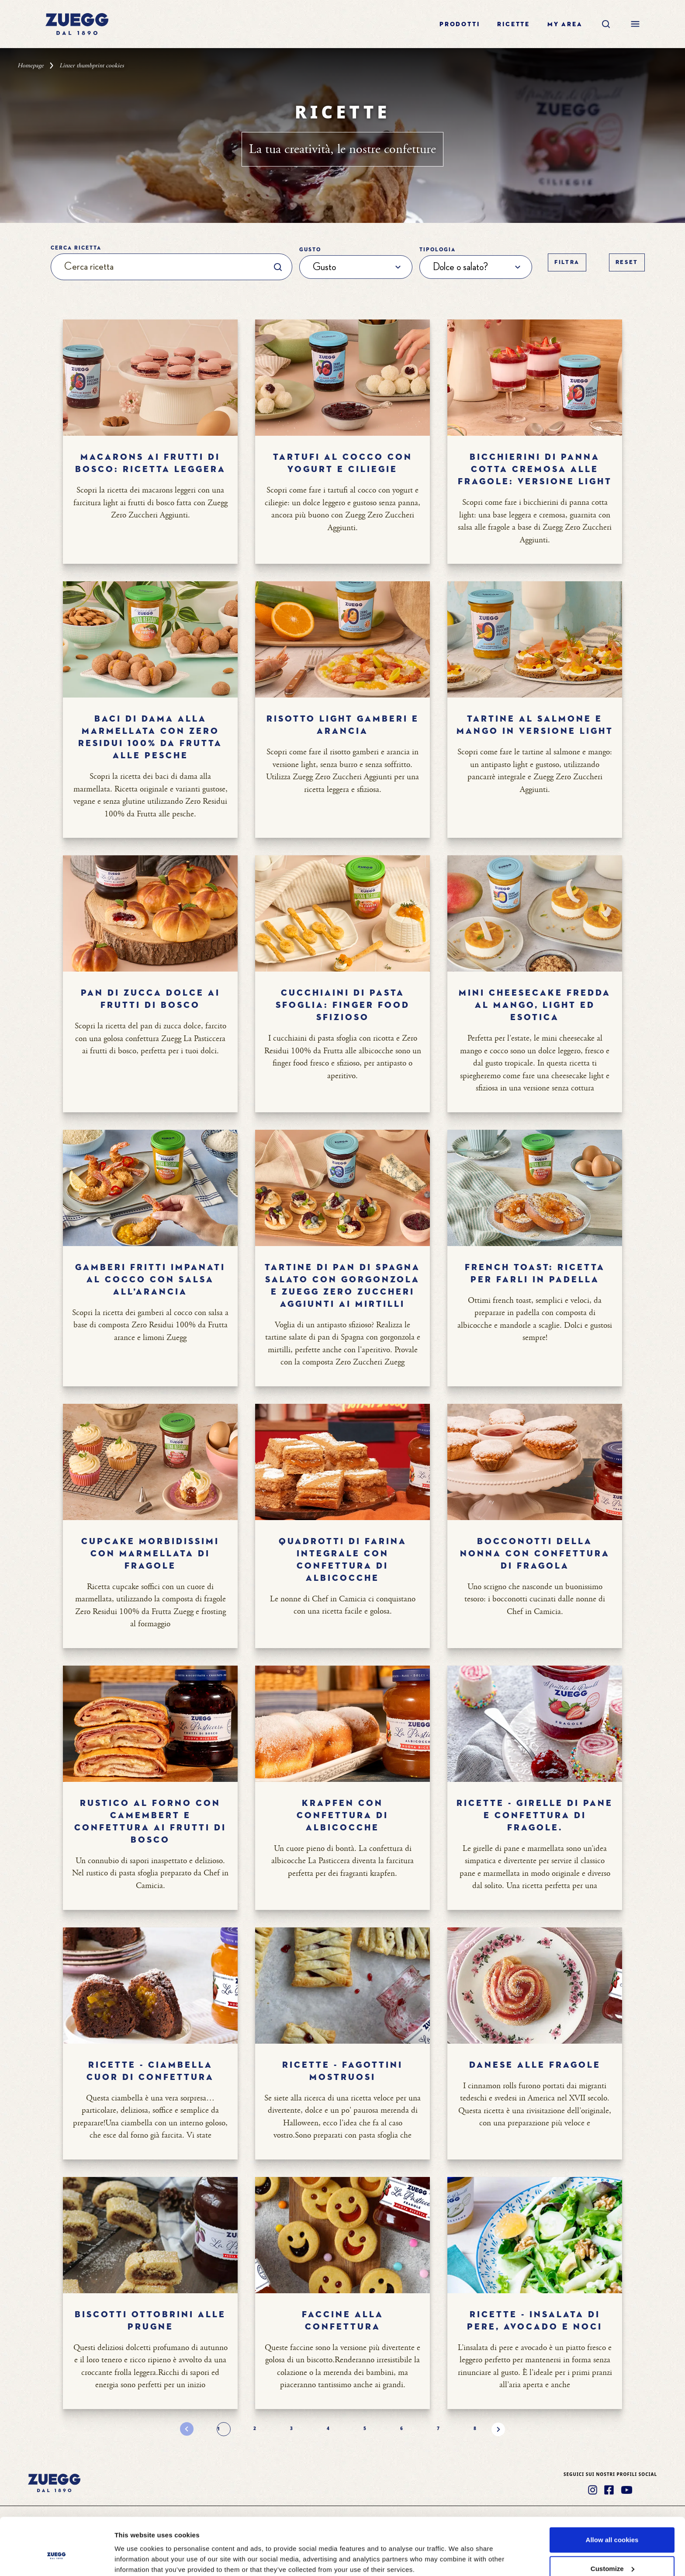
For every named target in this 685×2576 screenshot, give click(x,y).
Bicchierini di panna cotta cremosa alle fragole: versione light (535, 469)
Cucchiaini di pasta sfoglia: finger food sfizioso (343, 1005)
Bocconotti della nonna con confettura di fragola (535, 1553)
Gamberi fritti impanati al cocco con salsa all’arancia (150, 1279)
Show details (134, 2549)
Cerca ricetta (76, 248)
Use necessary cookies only (612, 2552)
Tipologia (437, 250)
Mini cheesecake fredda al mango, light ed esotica (535, 1005)
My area (565, 24)
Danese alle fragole (535, 2065)
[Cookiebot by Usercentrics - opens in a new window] (56, 2559)
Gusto (310, 250)
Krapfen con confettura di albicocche (342, 1815)
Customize (612, 2524)
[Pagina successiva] (498, 2429)
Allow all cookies (612, 2495)
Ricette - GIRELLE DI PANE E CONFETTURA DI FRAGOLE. (535, 1815)
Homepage (30, 65)
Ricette (513, 24)
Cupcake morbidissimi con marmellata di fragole (150, 1553)
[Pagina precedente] (187, 2429)
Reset (627, 262)
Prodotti (459, 24)
